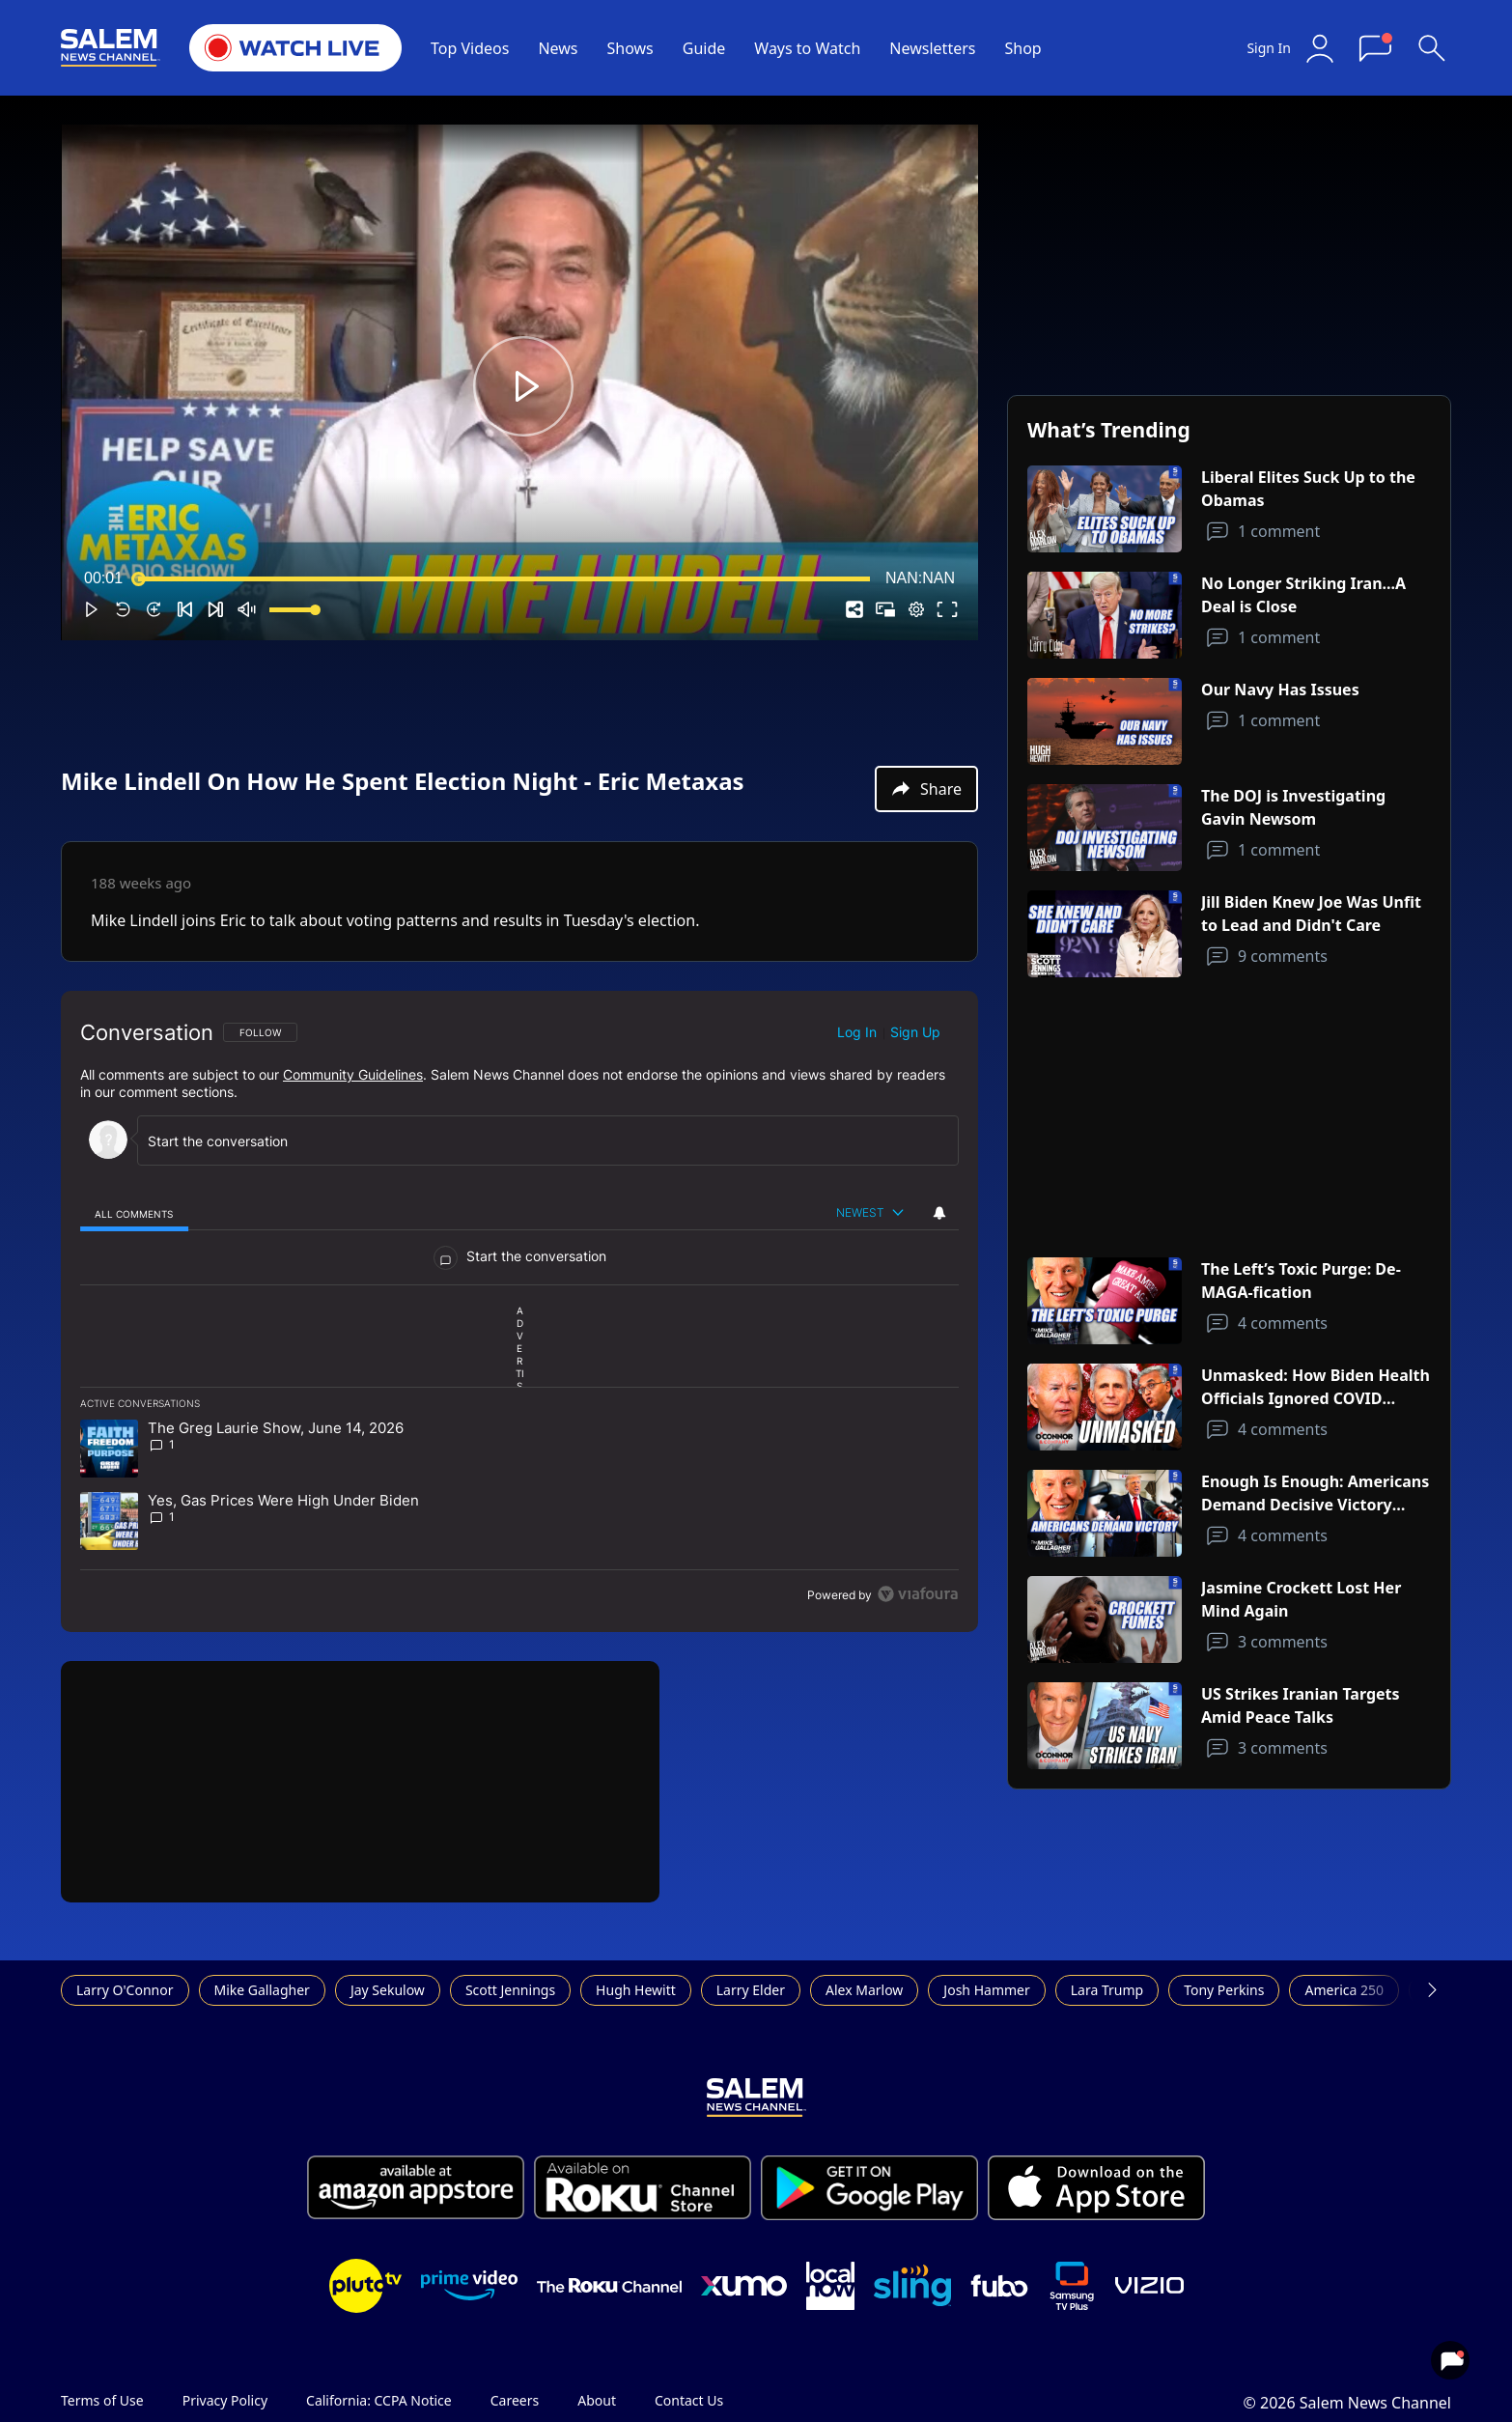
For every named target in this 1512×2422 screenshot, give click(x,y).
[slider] (504, 578)
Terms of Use (102, 2400)
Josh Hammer (986, 1990)
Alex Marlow (864, 1990)
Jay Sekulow (387, 1990)
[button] (523, 386)
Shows (630, 48)
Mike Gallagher (262, 1990)
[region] (519, 1311)
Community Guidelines (353, 1074)
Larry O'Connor (125, 1990)
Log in (857, 1032)
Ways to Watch (807, 48)
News (557, 48)
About (596, 2400)
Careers (514, 2400)
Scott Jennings (510, 1990)
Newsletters (932, 48)
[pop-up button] (916, 609)
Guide (704, 48)
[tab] (134, 1213)
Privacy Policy (224, 2400)
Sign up (915, 1032)
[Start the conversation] (534, 1141)
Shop (1022, 48)
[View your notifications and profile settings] (939, 1213)
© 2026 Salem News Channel (1347, 2402)
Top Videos (470, 48)
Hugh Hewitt (636, 1990)
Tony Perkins (1224, 1990)
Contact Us (689, 2400)
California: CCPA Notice (379, 2400)
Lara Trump (1107, 1990)
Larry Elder (750, 1990)
